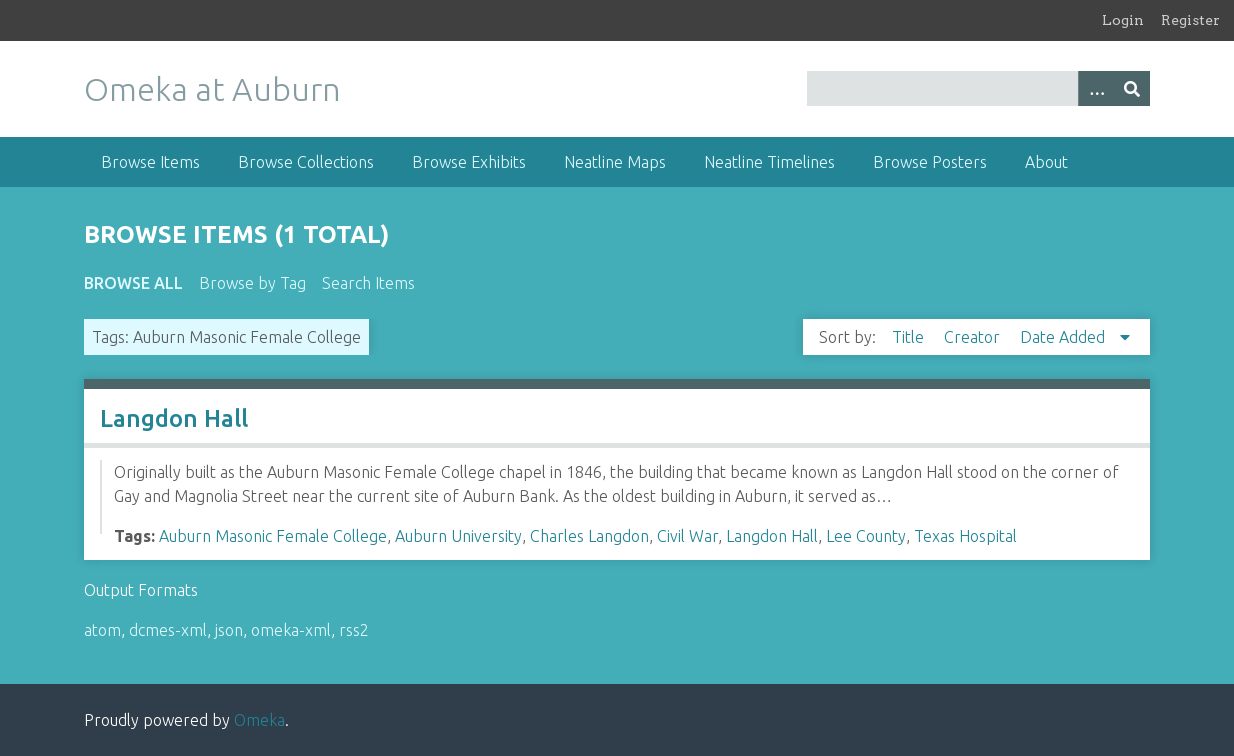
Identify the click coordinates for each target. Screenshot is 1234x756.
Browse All (133, 283)
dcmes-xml (168, 630)
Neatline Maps (615, 162)
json (229, 630)
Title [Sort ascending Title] (910, 337)
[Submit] (1132, 88)
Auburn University (458, 536)
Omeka (259, 720)
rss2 (354, 630)
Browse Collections (306, 162)
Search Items (368, 283)
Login (1123, 20)
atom (102, 630)
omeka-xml (291, 630)
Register (1190, 20)
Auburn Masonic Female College (273, 536)
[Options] (1096, 88)
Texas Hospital (965, 536)
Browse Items (150, 162)
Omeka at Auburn (212, 89)
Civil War (687, 536)
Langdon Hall (174, 418)
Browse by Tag (252, 283)
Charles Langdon (589, 536)
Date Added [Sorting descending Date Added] (1064, 337)
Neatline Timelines (769, 162)
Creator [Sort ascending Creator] (974, 337)
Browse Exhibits (469, 162)
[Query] (979, 88)
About (1046, 162)
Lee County (866, 536)
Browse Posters (930, 162)
